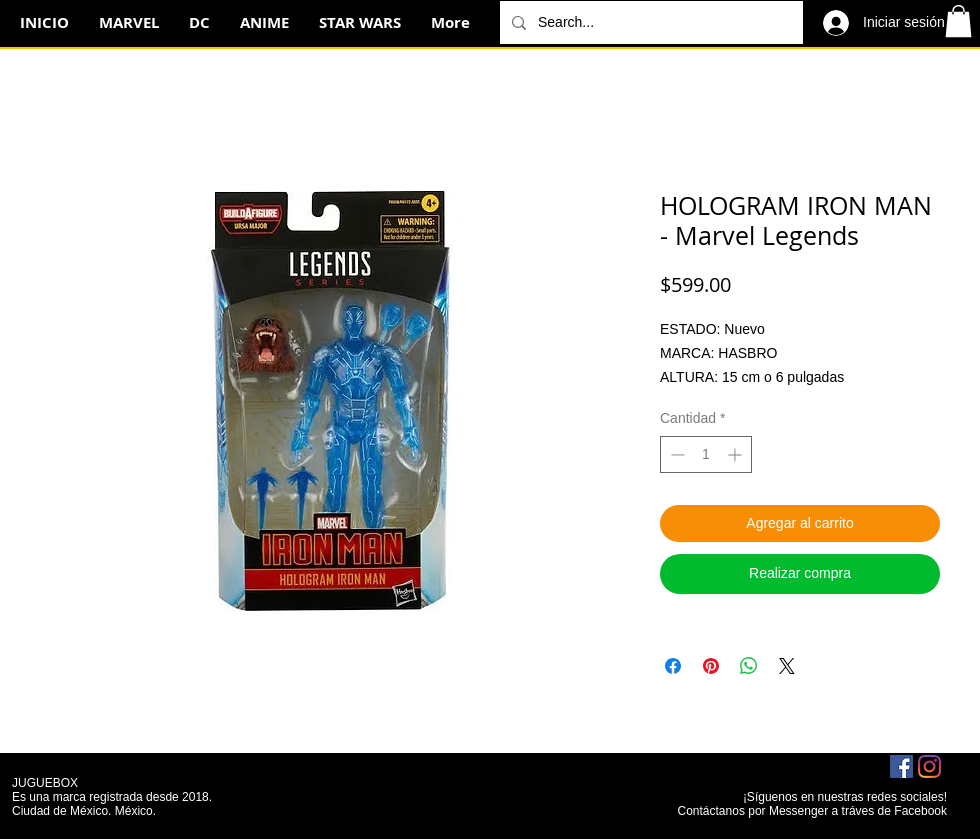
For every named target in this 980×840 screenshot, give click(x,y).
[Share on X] (787, 666)
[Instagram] (929, 766)
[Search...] (649, 22)
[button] (958, 21)
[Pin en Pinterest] (711, 666)
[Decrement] (675, 454)
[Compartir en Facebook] (673, 666)
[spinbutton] (706, 454)
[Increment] (736, 454)
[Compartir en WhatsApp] (749, 666)
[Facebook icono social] (901, 766)
